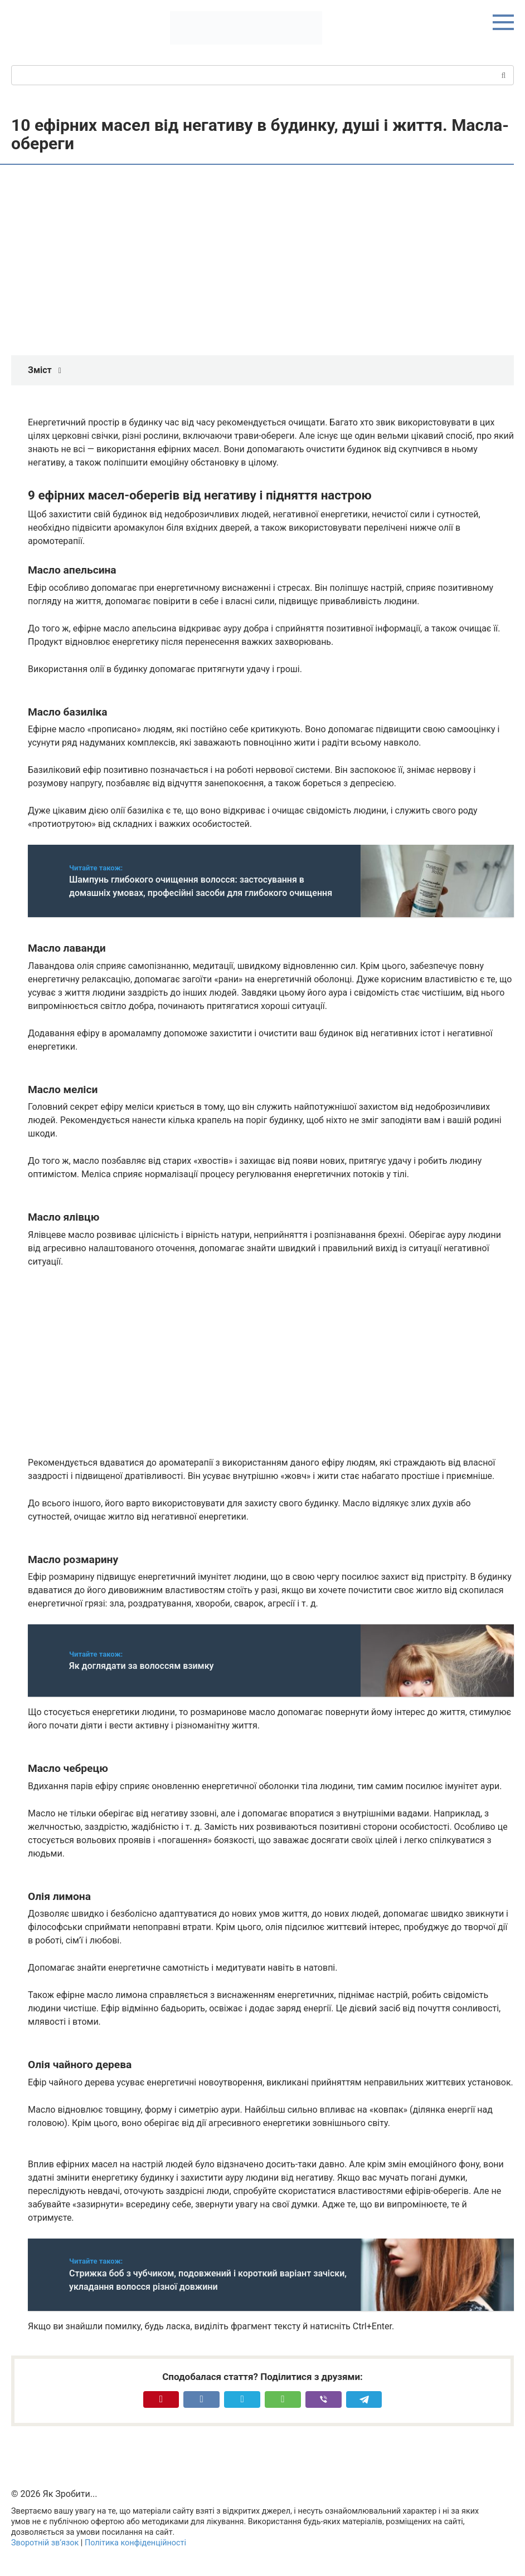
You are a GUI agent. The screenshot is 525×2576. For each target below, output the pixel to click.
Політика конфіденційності (135, 2543)
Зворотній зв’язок (45, 2543)
